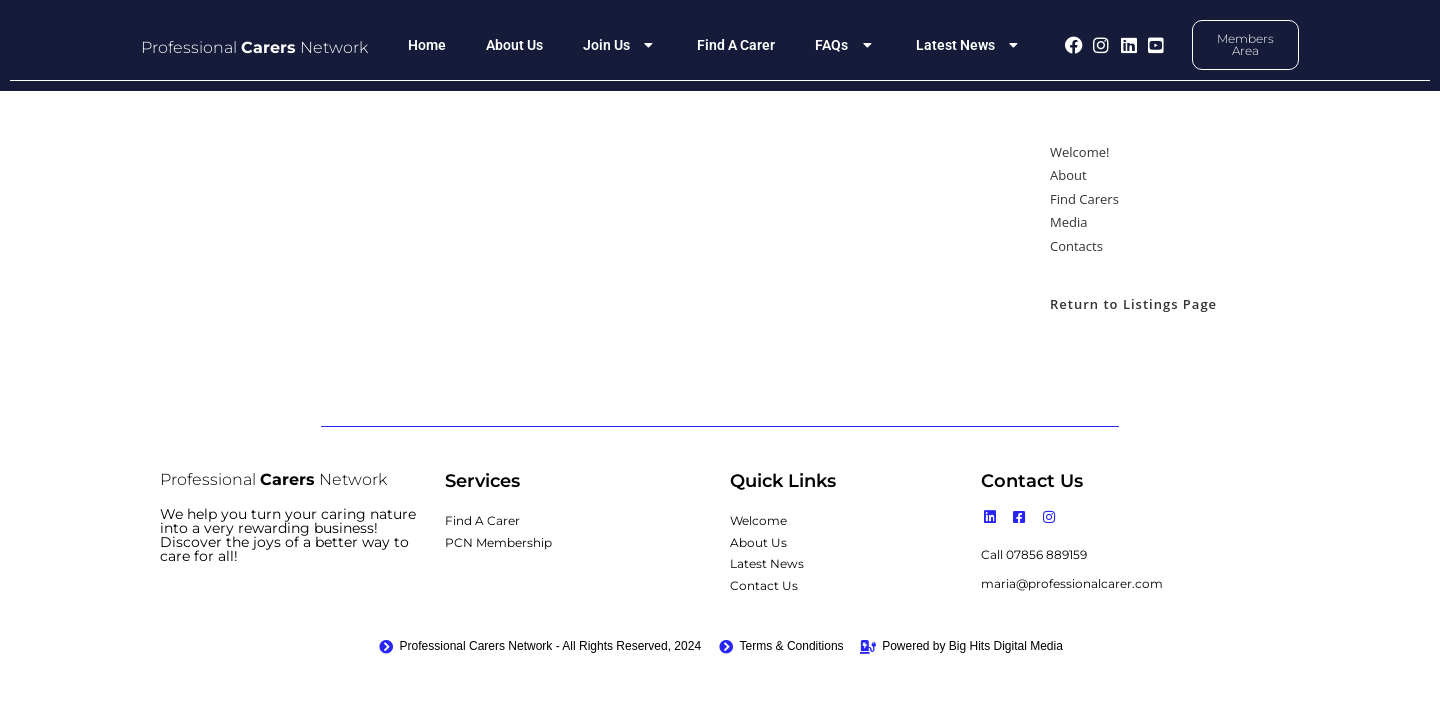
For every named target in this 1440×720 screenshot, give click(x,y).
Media (1068, 222)
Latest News (969, 45)
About (1068, 175)
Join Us (620, 45)
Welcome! (1079, 152)
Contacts (1076, 246)
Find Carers (1084, 199)
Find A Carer (736, 45)
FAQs (845, 45)
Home (427, 45)
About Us (514, 45)
